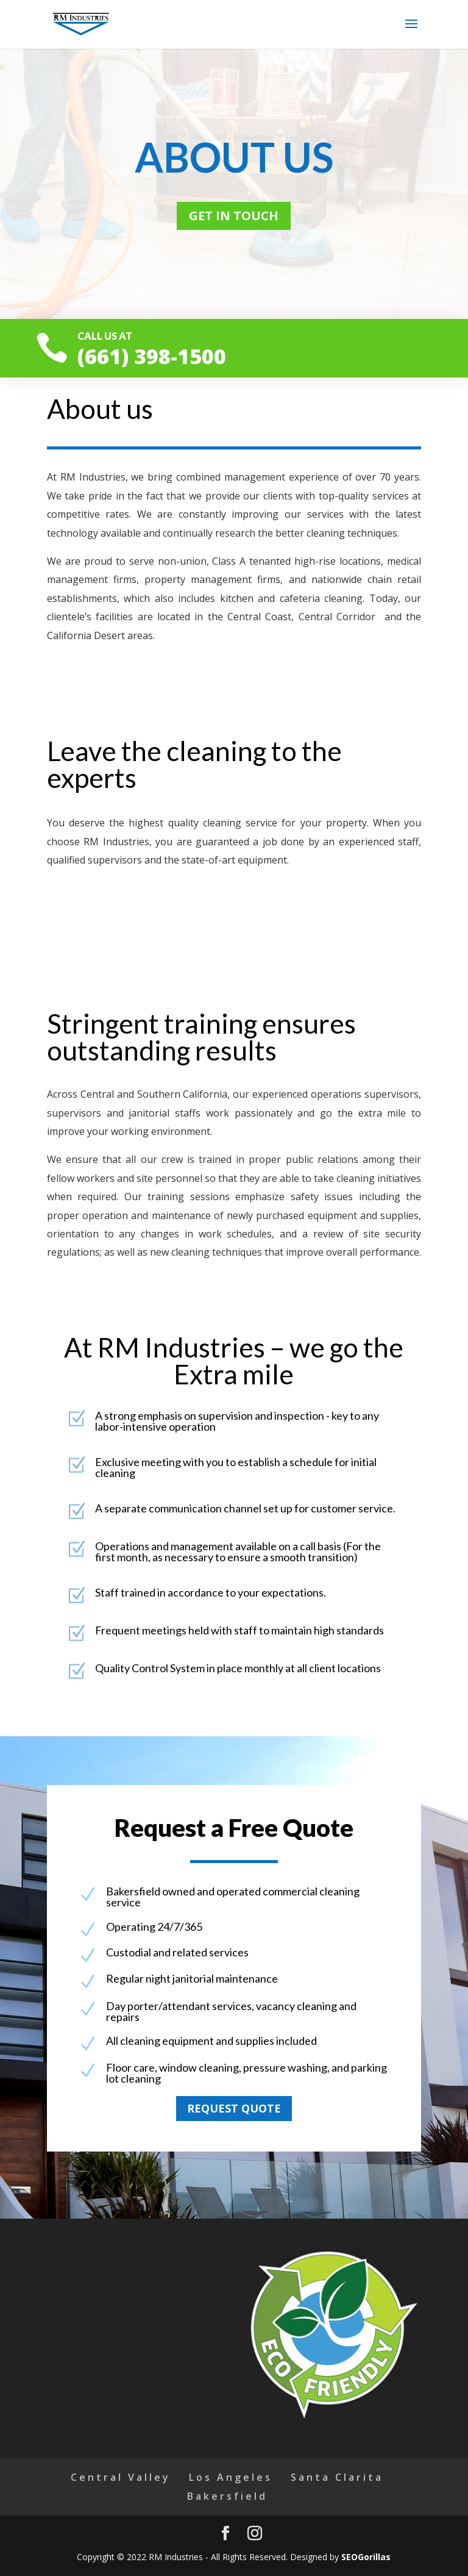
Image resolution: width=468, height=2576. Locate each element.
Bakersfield (227, 2496)
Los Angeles (230, 2477)
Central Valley (121, 2477)
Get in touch (233, 215)
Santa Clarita (337, 2477)
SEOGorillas (366, 2557)
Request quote (234, 2108)
